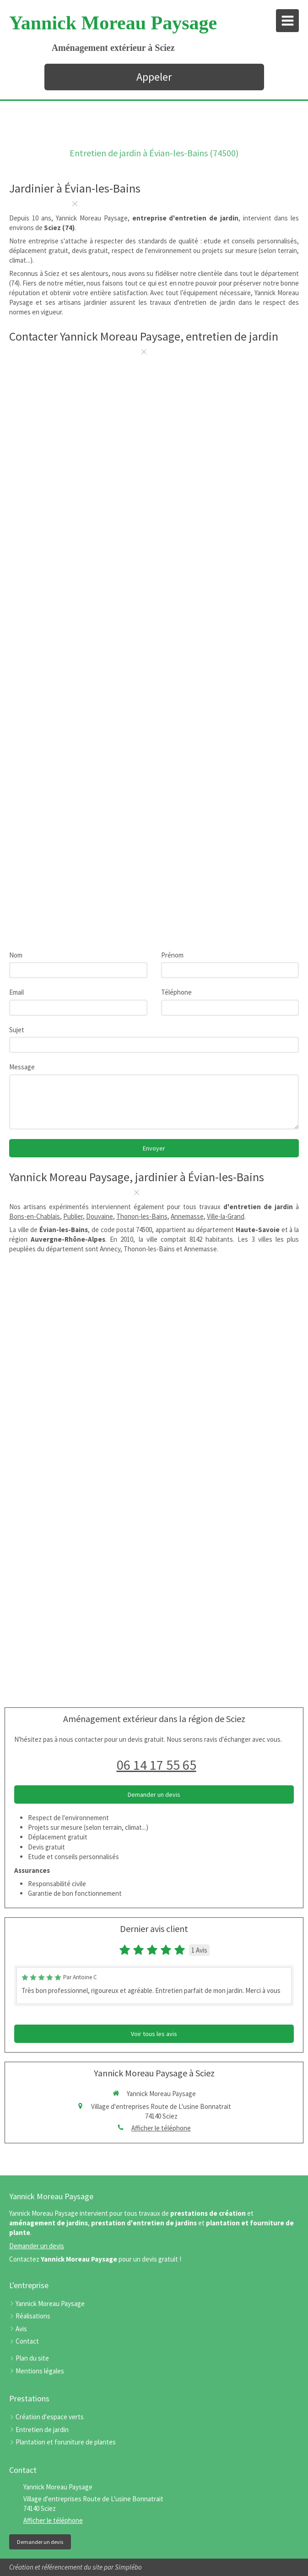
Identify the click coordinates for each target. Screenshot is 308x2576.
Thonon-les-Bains (142, 1216)
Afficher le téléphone (161, 2128)
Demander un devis (36, 2245)
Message (22, 1066)
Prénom (172, 955)
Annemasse (187, 1216)
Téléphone (176, 992)
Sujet (16, 1029)
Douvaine (99, 1216)
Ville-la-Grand (225, 1216)
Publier (73, 1216)
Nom (15, 955)
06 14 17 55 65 (156, 1764)
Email (16, 992)
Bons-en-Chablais (34, 1216)
